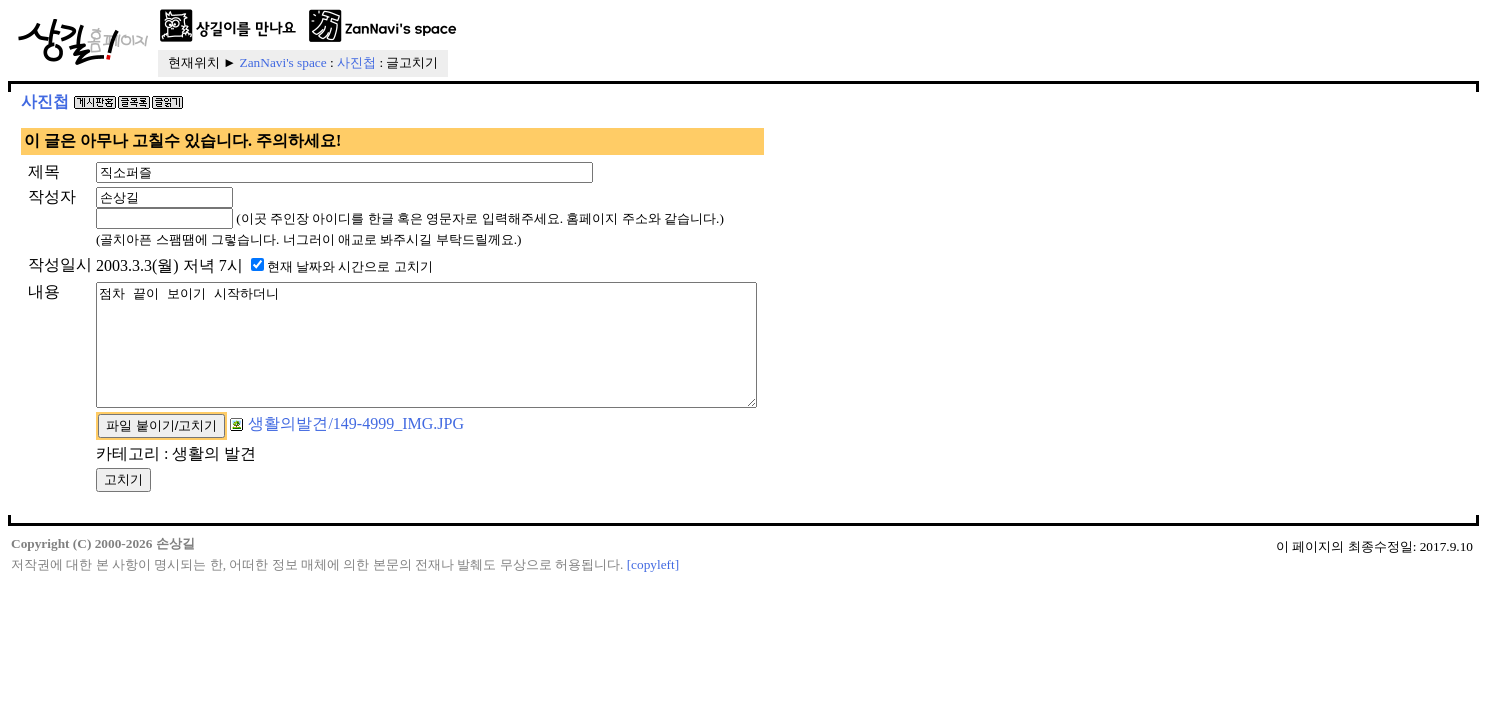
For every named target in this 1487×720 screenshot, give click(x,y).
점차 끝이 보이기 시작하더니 (466, 357)
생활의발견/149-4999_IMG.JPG (347, 447)
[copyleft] (653, 588)
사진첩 (356, 62)
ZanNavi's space (283, 62)
